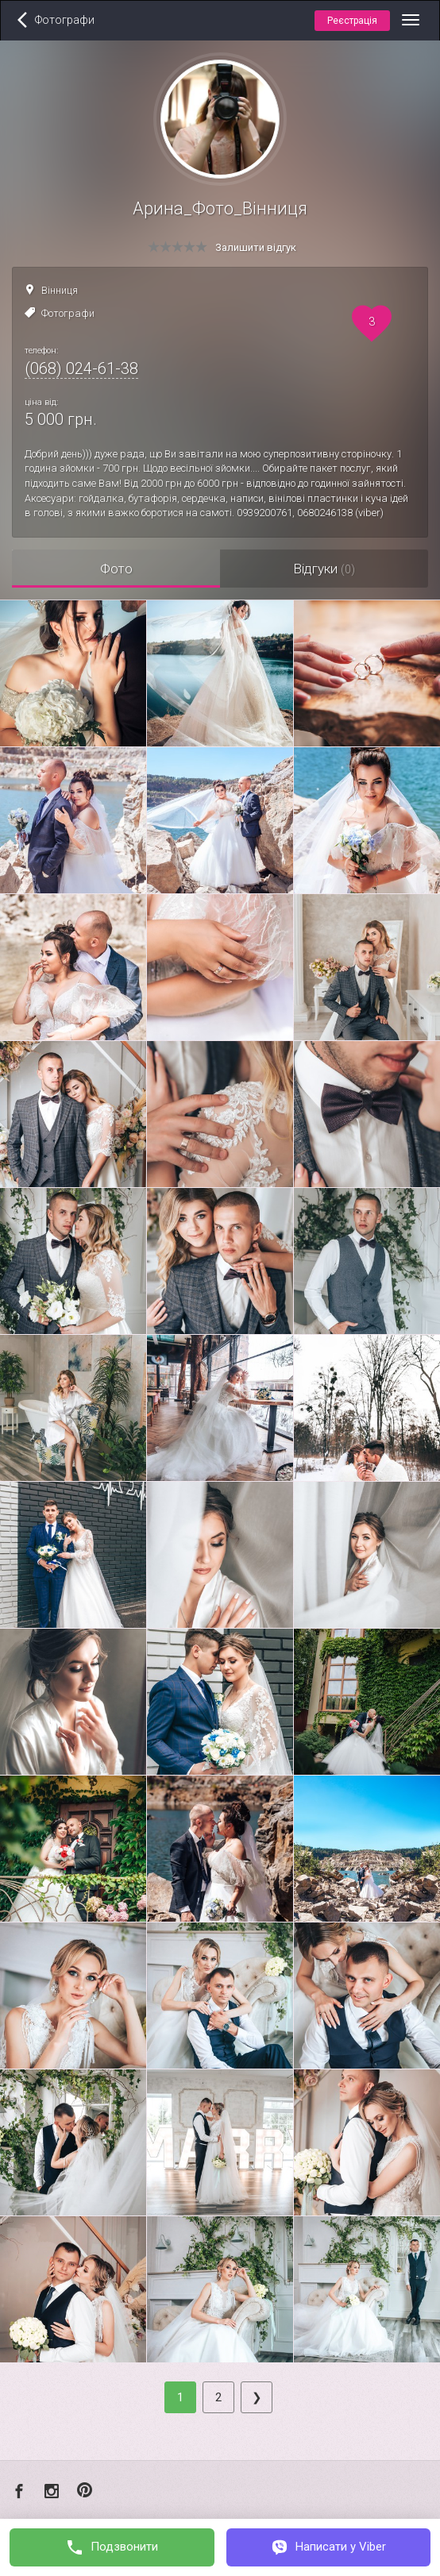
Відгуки (324, 569)
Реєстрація (352, 20)
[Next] (256, 2397)
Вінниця (59, 290)
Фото (116, 569)
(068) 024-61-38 (81, 368)
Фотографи (68, 313)
